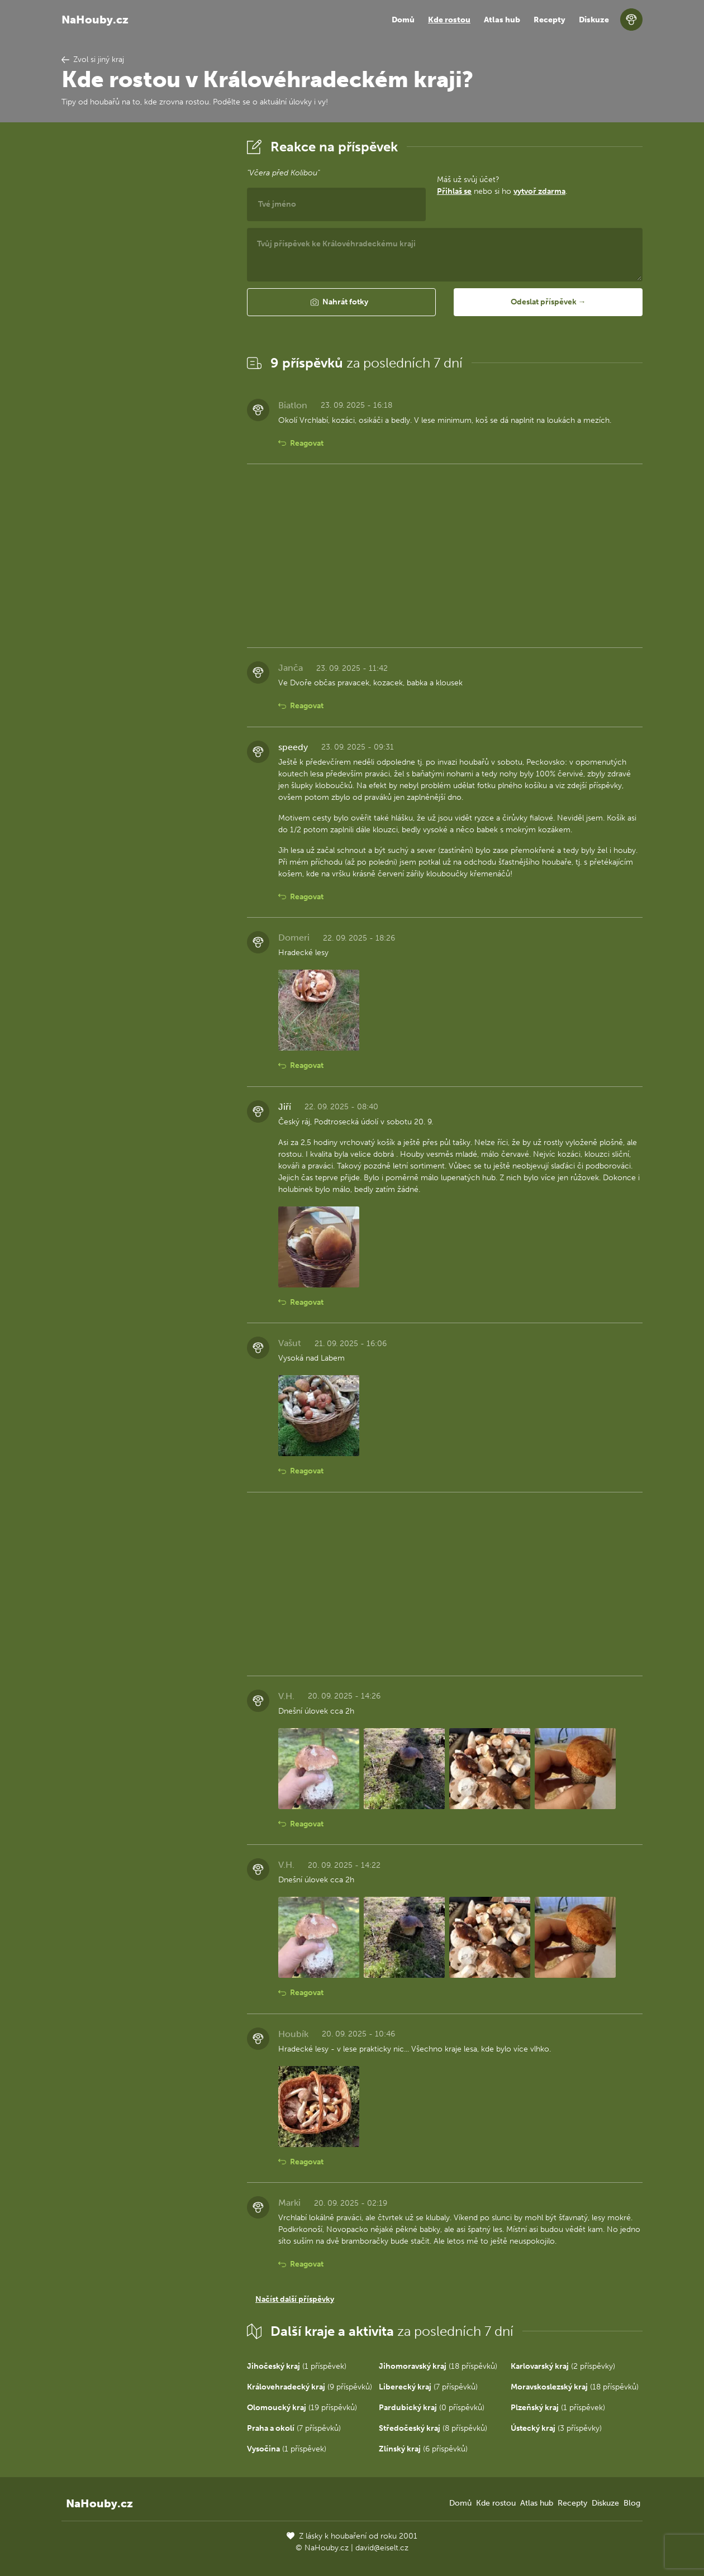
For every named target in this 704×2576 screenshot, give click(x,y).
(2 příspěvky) (563, 2366)
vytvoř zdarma (539, 191)
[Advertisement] (145, 303)
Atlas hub (502, 20)
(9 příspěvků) (309, 2387)
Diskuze (594, 20)
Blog (632, 2503)
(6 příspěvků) (423, 2449)
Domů (403, 20)
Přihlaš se (454, 191)
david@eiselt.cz (381, 2548)
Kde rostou (449, 20)
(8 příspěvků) (433, 2428)
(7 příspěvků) (428, 2387)
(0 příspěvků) (431, 2407)
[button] (341, 302)
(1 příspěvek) (296, 2366)
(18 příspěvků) (438, 2366)
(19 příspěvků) (302, 2407)
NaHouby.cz (95, 19)
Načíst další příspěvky (294, 2299)
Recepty (549, 20)
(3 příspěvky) (556, 2428)
